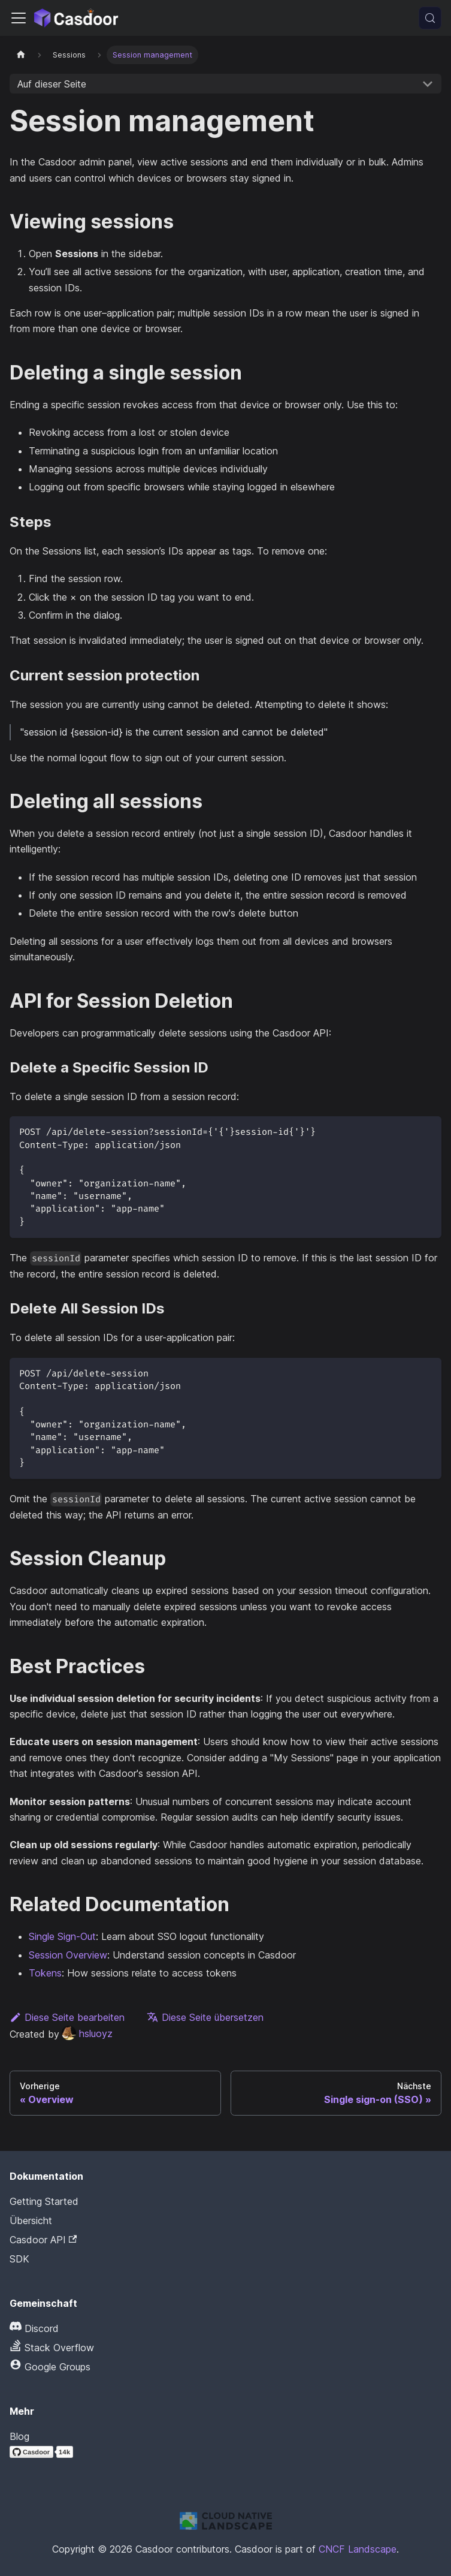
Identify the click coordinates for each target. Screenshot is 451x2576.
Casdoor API (43, 2240)
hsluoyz (87, 2033)
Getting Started (44, 2201)
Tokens (45, 1973)
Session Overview (68, 1955)
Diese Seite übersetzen (205, 2017)
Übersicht (31, 2220)
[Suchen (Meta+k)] (430, 18)
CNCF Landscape (357, 2549)
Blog (19, 2436)
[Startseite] (21, 55)
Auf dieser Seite (51, 84)
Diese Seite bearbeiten (67, 2017)
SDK (19, 2259)
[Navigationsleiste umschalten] (19, 18)
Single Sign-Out (62, 1936)
